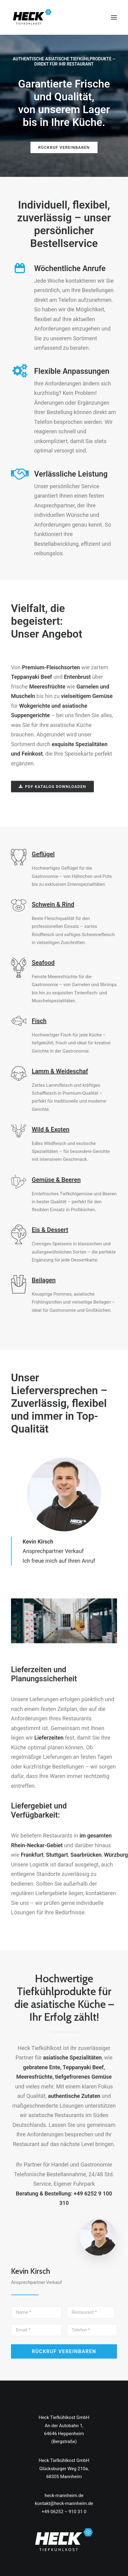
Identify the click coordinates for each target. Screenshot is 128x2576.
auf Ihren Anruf (77, 1561)
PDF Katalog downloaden (52, 786)
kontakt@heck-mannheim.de (64, 2503)
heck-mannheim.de (64, 2495)
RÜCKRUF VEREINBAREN (64, 147)
